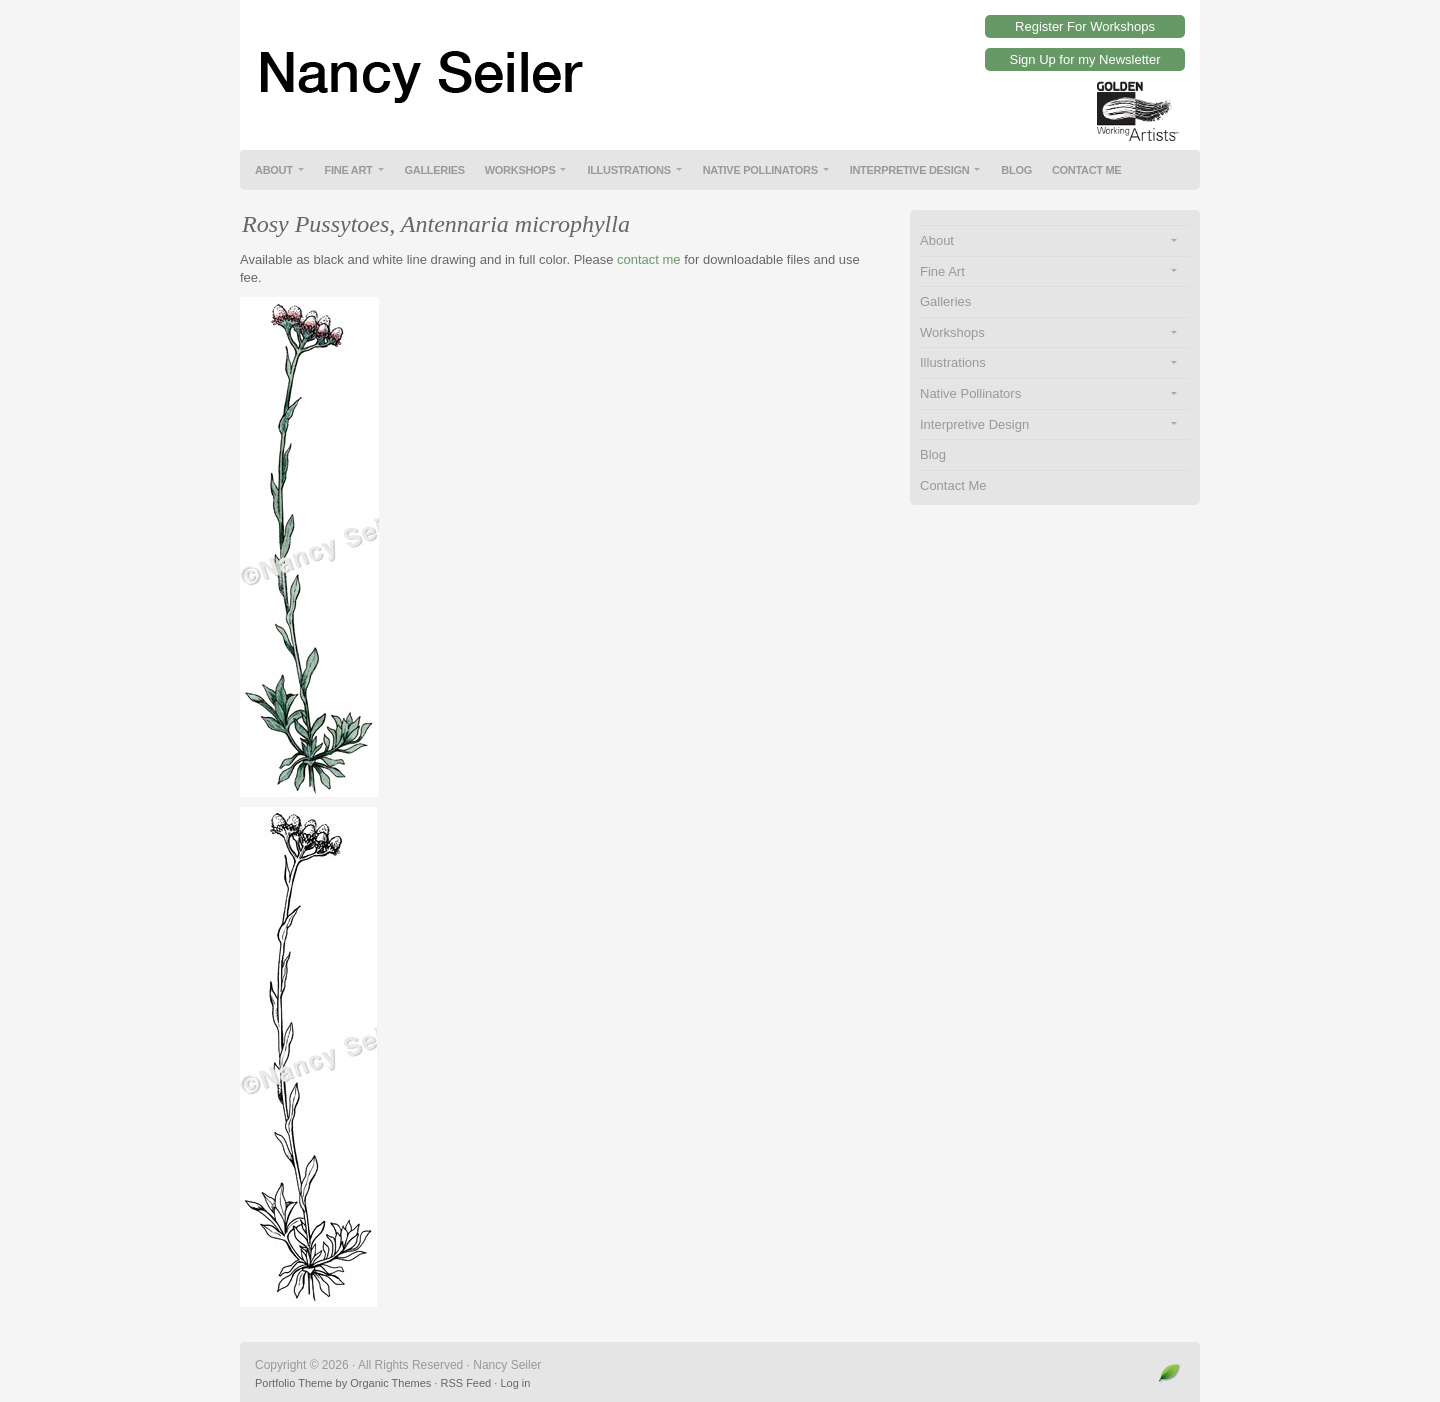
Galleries (435, 170)
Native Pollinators (760, 170)
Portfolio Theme (293, 1383)
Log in (515, 1383)
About (274, 170)
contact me (649, 259)
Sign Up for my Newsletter (1085, 59)
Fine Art (349, 170)
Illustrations (628, 170)
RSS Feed (465, 1383)
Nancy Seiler (720, 60)
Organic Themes (390, 1383)
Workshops (520, 170)
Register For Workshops (1085, 26)
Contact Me (1087, 170)
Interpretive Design (910, 170)
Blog (1016, 170)
